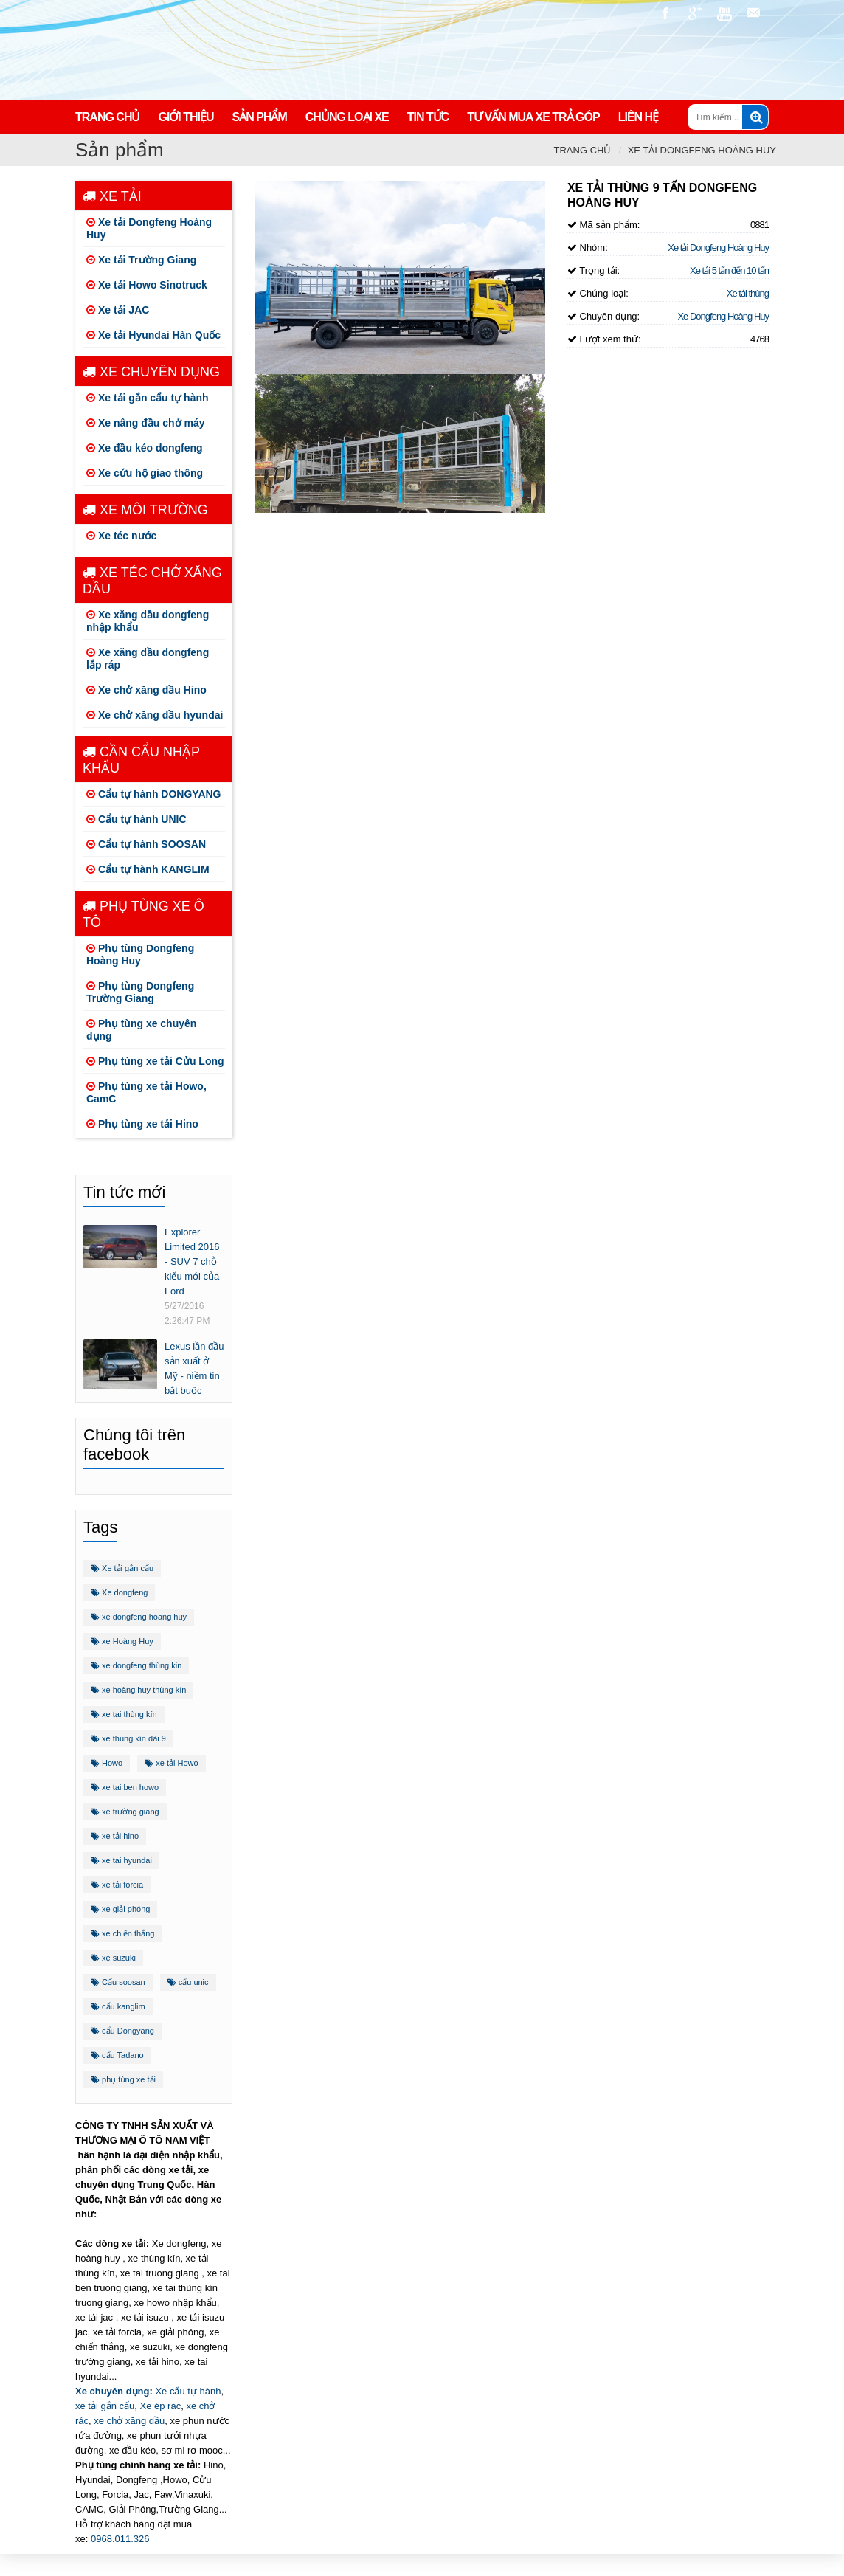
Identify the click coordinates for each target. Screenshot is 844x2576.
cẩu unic (188, 1982)
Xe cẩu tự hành (188, 2391)
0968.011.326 (120, 2538)
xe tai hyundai (121, 1860)
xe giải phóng (120, 1909)
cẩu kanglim (118, 2006)
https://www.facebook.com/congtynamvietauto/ (665, 13)
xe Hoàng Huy (122, 1641)
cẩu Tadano (117, 2055)
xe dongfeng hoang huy (139, 1616)
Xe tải (112, 196)
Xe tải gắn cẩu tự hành (147, 398)
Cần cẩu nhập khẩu (141, 760)
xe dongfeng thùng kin (136, 1665)
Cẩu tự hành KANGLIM (148, 869)
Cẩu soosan (118, 1982)
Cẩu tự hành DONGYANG (153, 794)
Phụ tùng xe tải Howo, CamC (146, 1092)
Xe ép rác (160, 2405)
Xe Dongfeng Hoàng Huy (723, 316)
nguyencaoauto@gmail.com (754, 13)
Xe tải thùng (748, 293)
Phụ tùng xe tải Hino (142, 1124)
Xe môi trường (145, 510)
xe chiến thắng (122, 1933)
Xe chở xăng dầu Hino (146, 690)
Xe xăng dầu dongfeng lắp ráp (147, 658)
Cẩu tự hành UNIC (136, 819)
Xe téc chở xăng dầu (152, 580)
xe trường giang (125, 1811)
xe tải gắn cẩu (104, 2405)
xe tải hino (115, 1835)
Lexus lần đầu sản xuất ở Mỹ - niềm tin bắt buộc (194, 1368)
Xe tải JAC (117, 310)
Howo (106, 1762)
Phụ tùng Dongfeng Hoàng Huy (140, 954)
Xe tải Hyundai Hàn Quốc (153, 335)
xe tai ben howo (125, 1787)
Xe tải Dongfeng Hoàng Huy (702, 150)
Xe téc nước (121, 536)
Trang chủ (583, 150)
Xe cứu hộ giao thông (144, 473)
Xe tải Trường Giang (141, 260)
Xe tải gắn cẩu (122, 1568)
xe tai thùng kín (124, 1714)
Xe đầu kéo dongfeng (144, 448)
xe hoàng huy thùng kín (138, 1689)
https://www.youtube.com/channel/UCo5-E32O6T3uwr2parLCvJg (724, 13)
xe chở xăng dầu (129, 2420)
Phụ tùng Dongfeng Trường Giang (140, 992)
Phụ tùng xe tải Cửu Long (155, 1061)
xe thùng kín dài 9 (128, 1738)
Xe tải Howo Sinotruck (146, 285)
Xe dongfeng (119, 1592)
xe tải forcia (117, 1884)
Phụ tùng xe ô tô (143, 914)
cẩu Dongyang (122, 2030)
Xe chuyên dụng (151, 372)
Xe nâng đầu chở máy (145, 423)
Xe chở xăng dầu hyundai (154, 715)
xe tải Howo (171, 1762)
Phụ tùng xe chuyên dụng (141, 1030)
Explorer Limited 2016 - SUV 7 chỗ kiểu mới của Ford (192, 1261)
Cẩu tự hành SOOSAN (146, 844)
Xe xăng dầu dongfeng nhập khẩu (147, 621)
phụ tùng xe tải (123, 2079)
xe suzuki (113, 1957)
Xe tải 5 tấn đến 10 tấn (729, 270)
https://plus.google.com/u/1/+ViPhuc (695, 13)
